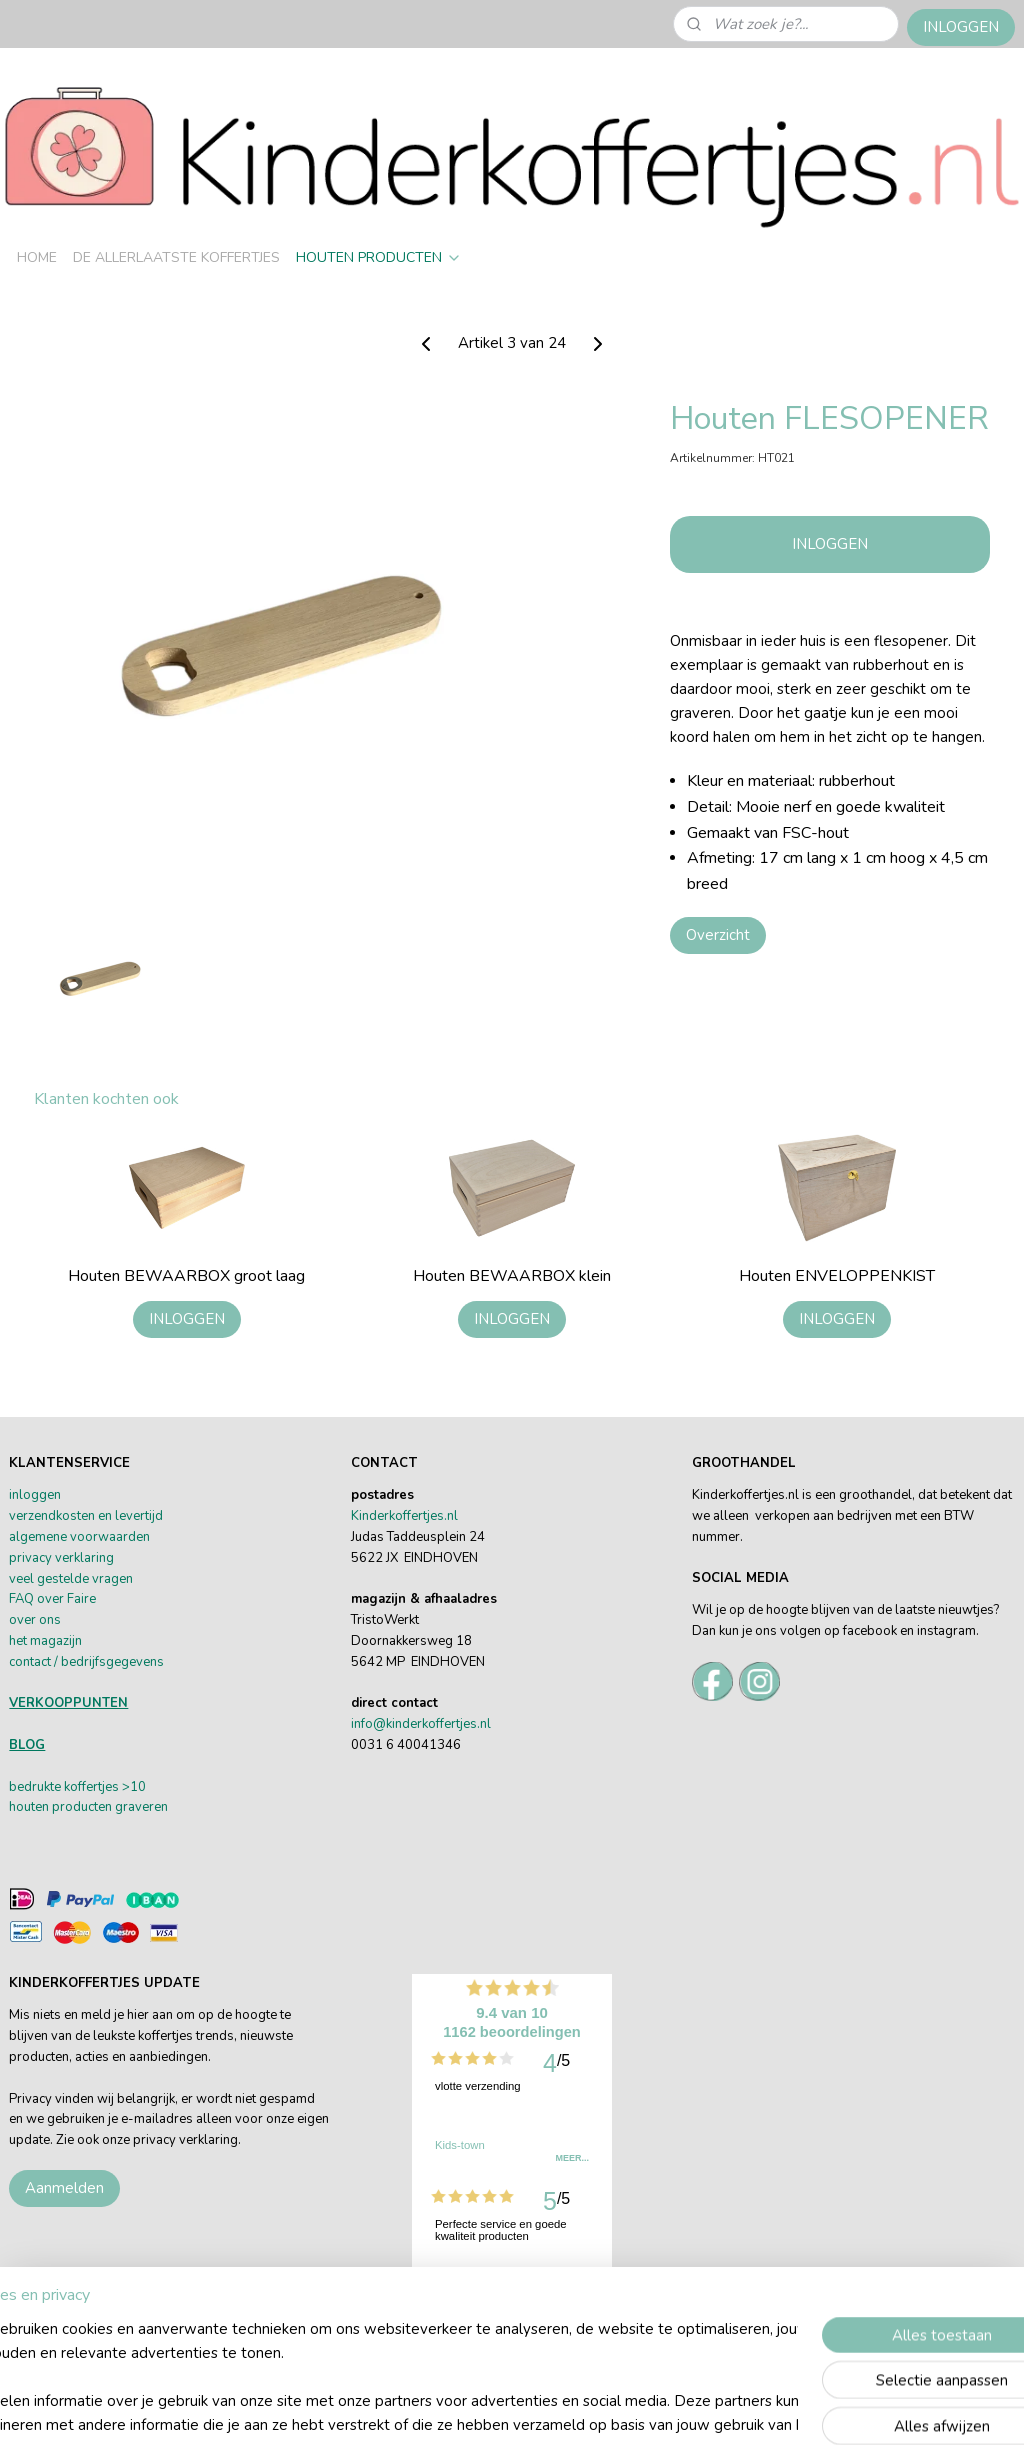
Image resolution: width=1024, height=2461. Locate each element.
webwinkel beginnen (729, 2424)
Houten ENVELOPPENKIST (837, 1276)
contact (30, 1662)
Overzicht (718, 935)
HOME (37, 257)
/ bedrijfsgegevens (107, 1662)
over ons (35, 1620)
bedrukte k (39, 1787)
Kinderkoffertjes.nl (404, 1516)
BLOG (27, 1745)
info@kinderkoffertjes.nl (421, 1724)
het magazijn (45, 1641)
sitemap (626, 2424)
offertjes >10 (108, 1787)
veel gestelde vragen (71, 1579)
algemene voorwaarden (79, 1537)
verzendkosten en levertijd (86, 1516)
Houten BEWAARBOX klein (512, 1276)
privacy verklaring (61, 1558)
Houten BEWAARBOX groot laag (186, 1276)
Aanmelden (64, 2188)
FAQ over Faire (52, 1599)
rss (662, 2424)
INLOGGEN (961, 27)
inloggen (35, 1495)
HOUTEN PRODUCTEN (379, 257)
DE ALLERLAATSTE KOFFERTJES (176, 257)
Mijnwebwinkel (887, 2424)
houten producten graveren (88, 1807)
